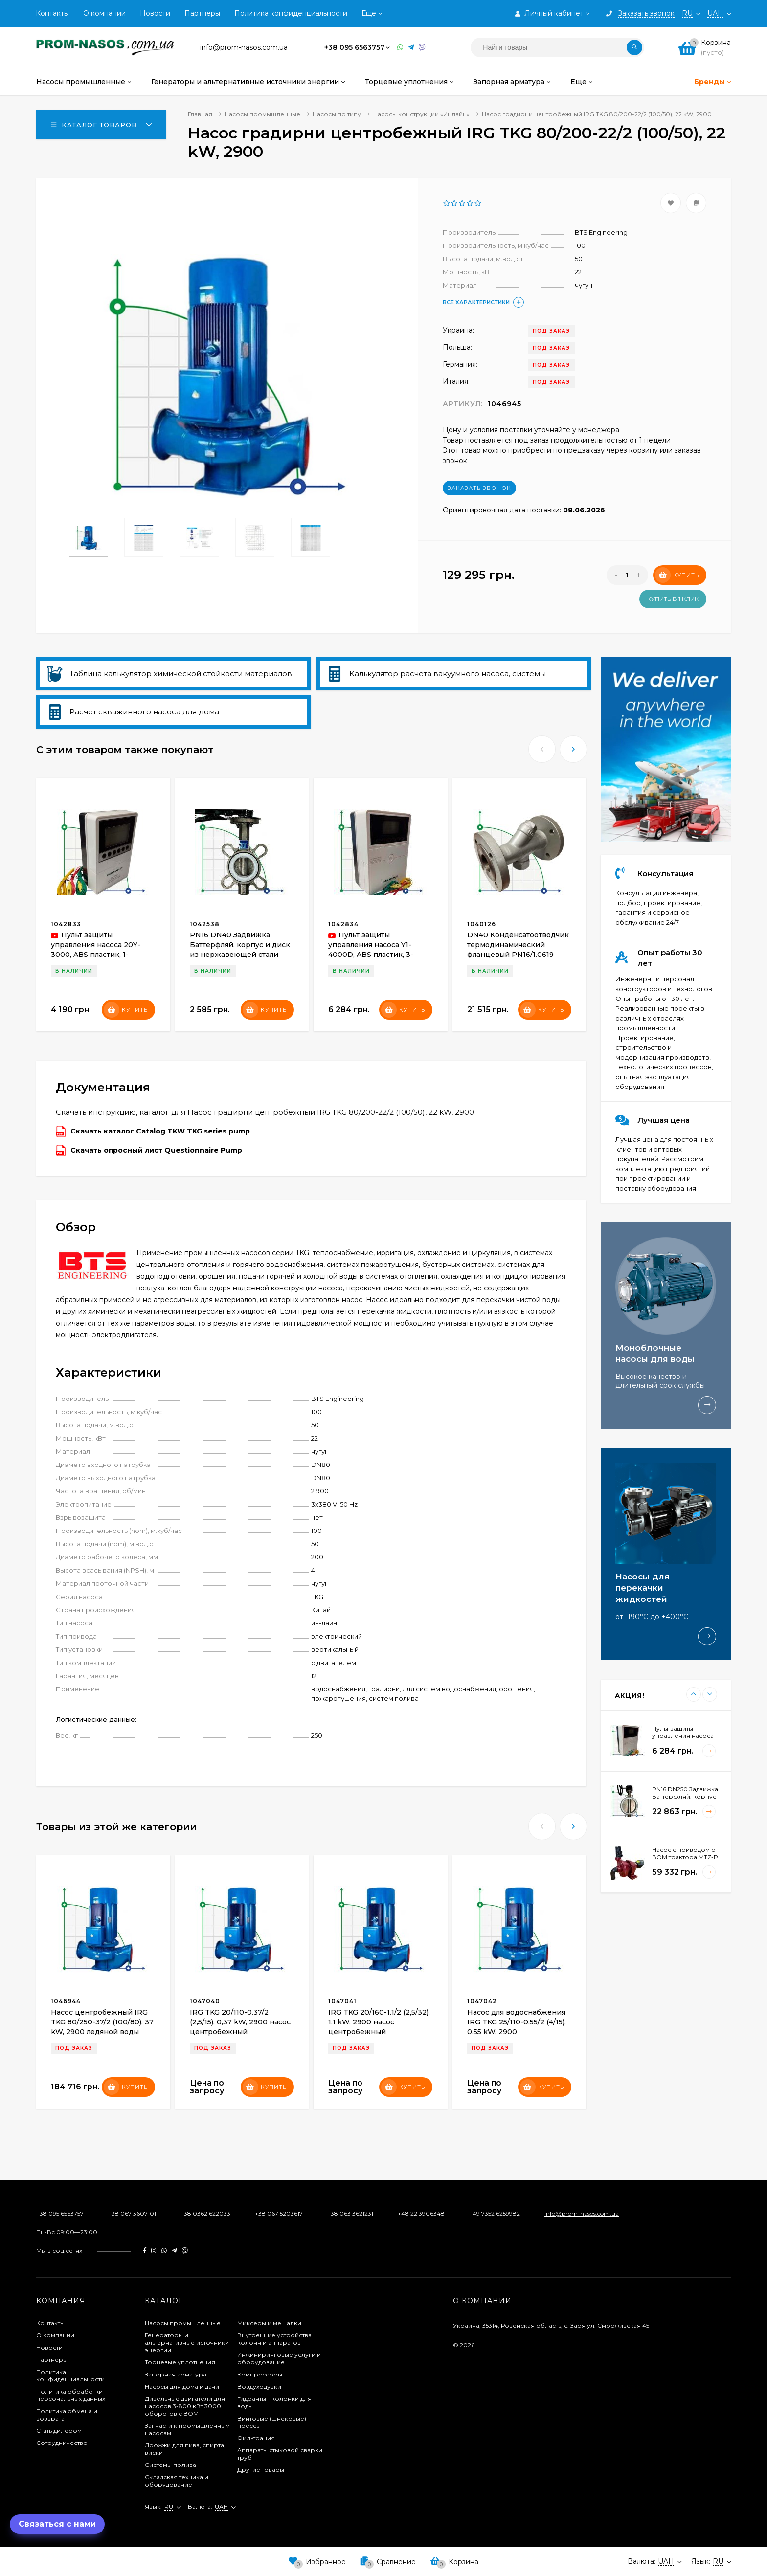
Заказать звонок (479, 488)
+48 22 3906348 (421, 2213)
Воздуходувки (259, 2386)
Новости (155, 13)
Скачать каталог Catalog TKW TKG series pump (153, 1131)
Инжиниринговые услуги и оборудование (279, 2358)
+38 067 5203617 (279, 2213)
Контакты (52, 13)
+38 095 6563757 (354, 47)
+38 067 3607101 (132, 2213)
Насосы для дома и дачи (182, 2386)
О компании (104, 13)
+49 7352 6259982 (494, 2213)
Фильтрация (256, 2438)
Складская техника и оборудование (176, 2480)
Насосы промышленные (183, 2323)
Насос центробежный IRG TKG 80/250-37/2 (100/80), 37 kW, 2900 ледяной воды (102, 2022)
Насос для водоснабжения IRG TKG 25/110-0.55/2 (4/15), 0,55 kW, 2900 (516, 2022)
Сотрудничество (62, 2442)
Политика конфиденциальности (290, 13)
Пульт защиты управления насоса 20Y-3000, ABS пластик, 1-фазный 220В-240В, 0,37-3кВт (97, 954)
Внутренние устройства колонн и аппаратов (274, 2339)
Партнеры (202, 13)
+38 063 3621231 (350, 2213)
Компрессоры (259, 2374)
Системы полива (170, 2464)
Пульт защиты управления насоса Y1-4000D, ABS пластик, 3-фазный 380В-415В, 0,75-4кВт (373, 954)
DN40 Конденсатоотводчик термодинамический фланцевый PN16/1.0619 (518, 945)
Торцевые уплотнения (180, 2362)
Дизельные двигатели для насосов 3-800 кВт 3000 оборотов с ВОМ (185, 2406)
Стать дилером (59, 2430)
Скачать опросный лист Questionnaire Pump (149, 1150)
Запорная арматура (175, 2374)
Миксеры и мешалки (269, 2323)
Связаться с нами (57, 2524)
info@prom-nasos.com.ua (581, 2213)
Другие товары (260, 2469)
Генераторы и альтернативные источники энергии (187, 2343)
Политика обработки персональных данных (70, 2395)
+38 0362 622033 (205, 2213)
